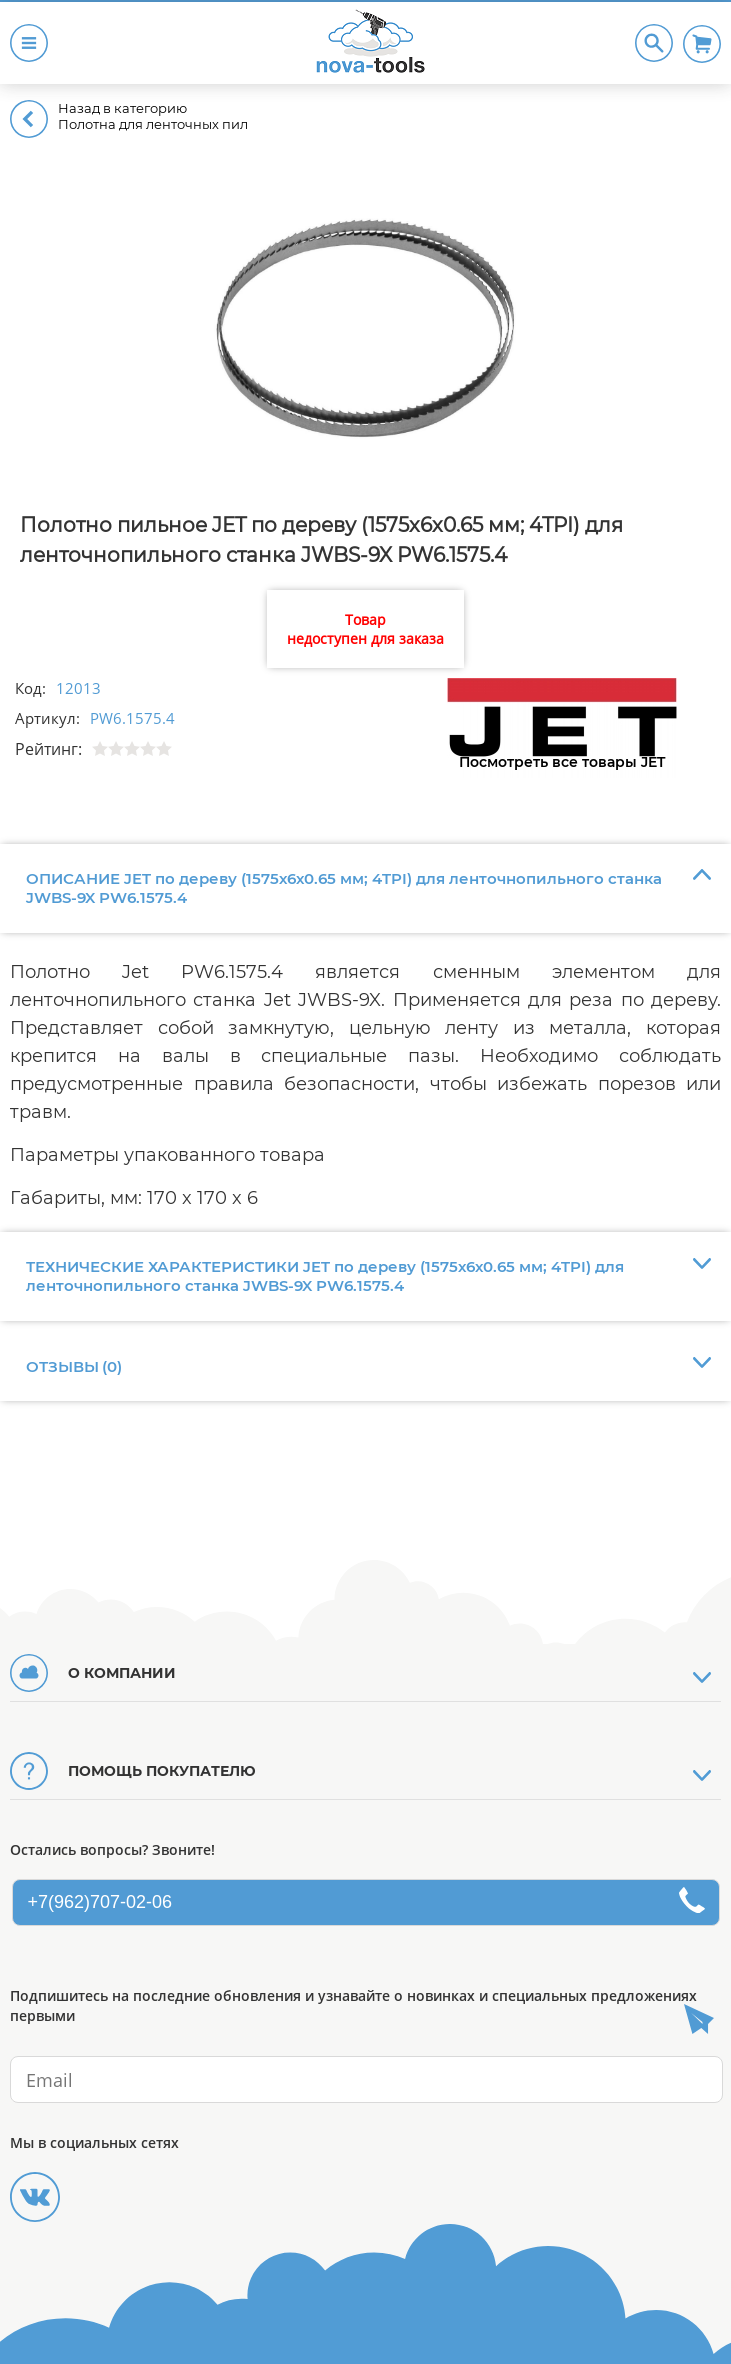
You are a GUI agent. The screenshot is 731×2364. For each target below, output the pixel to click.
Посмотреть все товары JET (562, 762)
